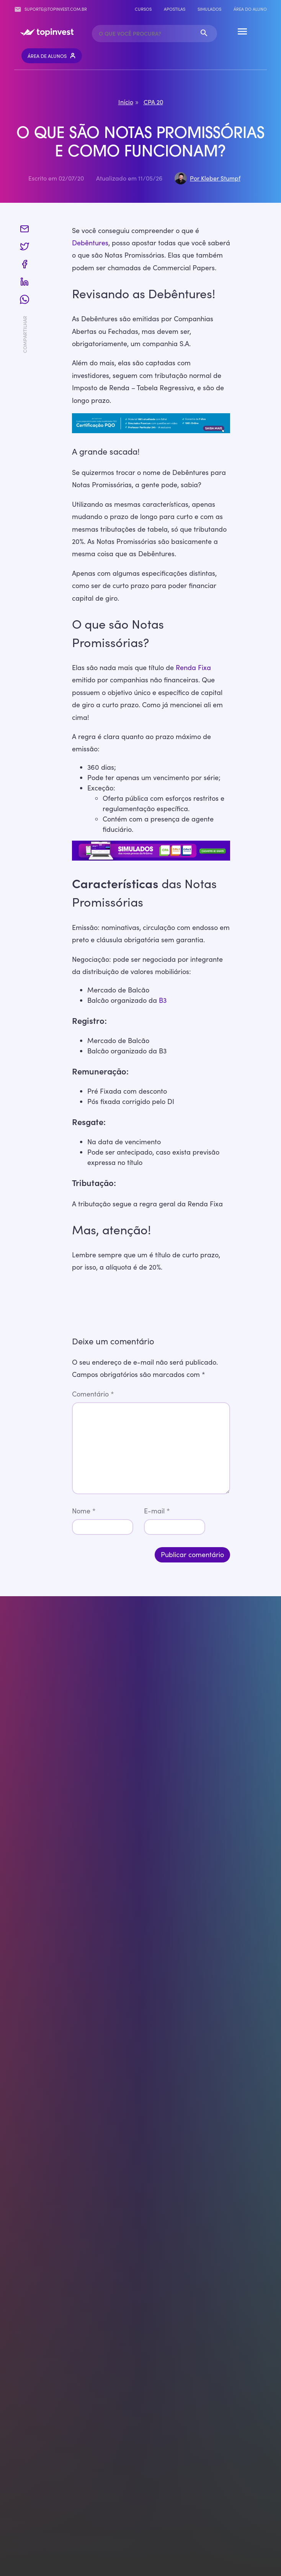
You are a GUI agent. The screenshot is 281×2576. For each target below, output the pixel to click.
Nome (84, 1510)
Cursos (143, 9)
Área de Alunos (52, 56)
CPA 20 (153, 102)
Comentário (93, 1393)
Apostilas (174, 9)
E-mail (157, 1510)
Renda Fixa (193, 667)
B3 (163, 1000)
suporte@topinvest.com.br (50, 9)
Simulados (209, 9)
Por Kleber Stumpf (215, 178)
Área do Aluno (250, 9)
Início (125, 102)
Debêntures (90, 242)
